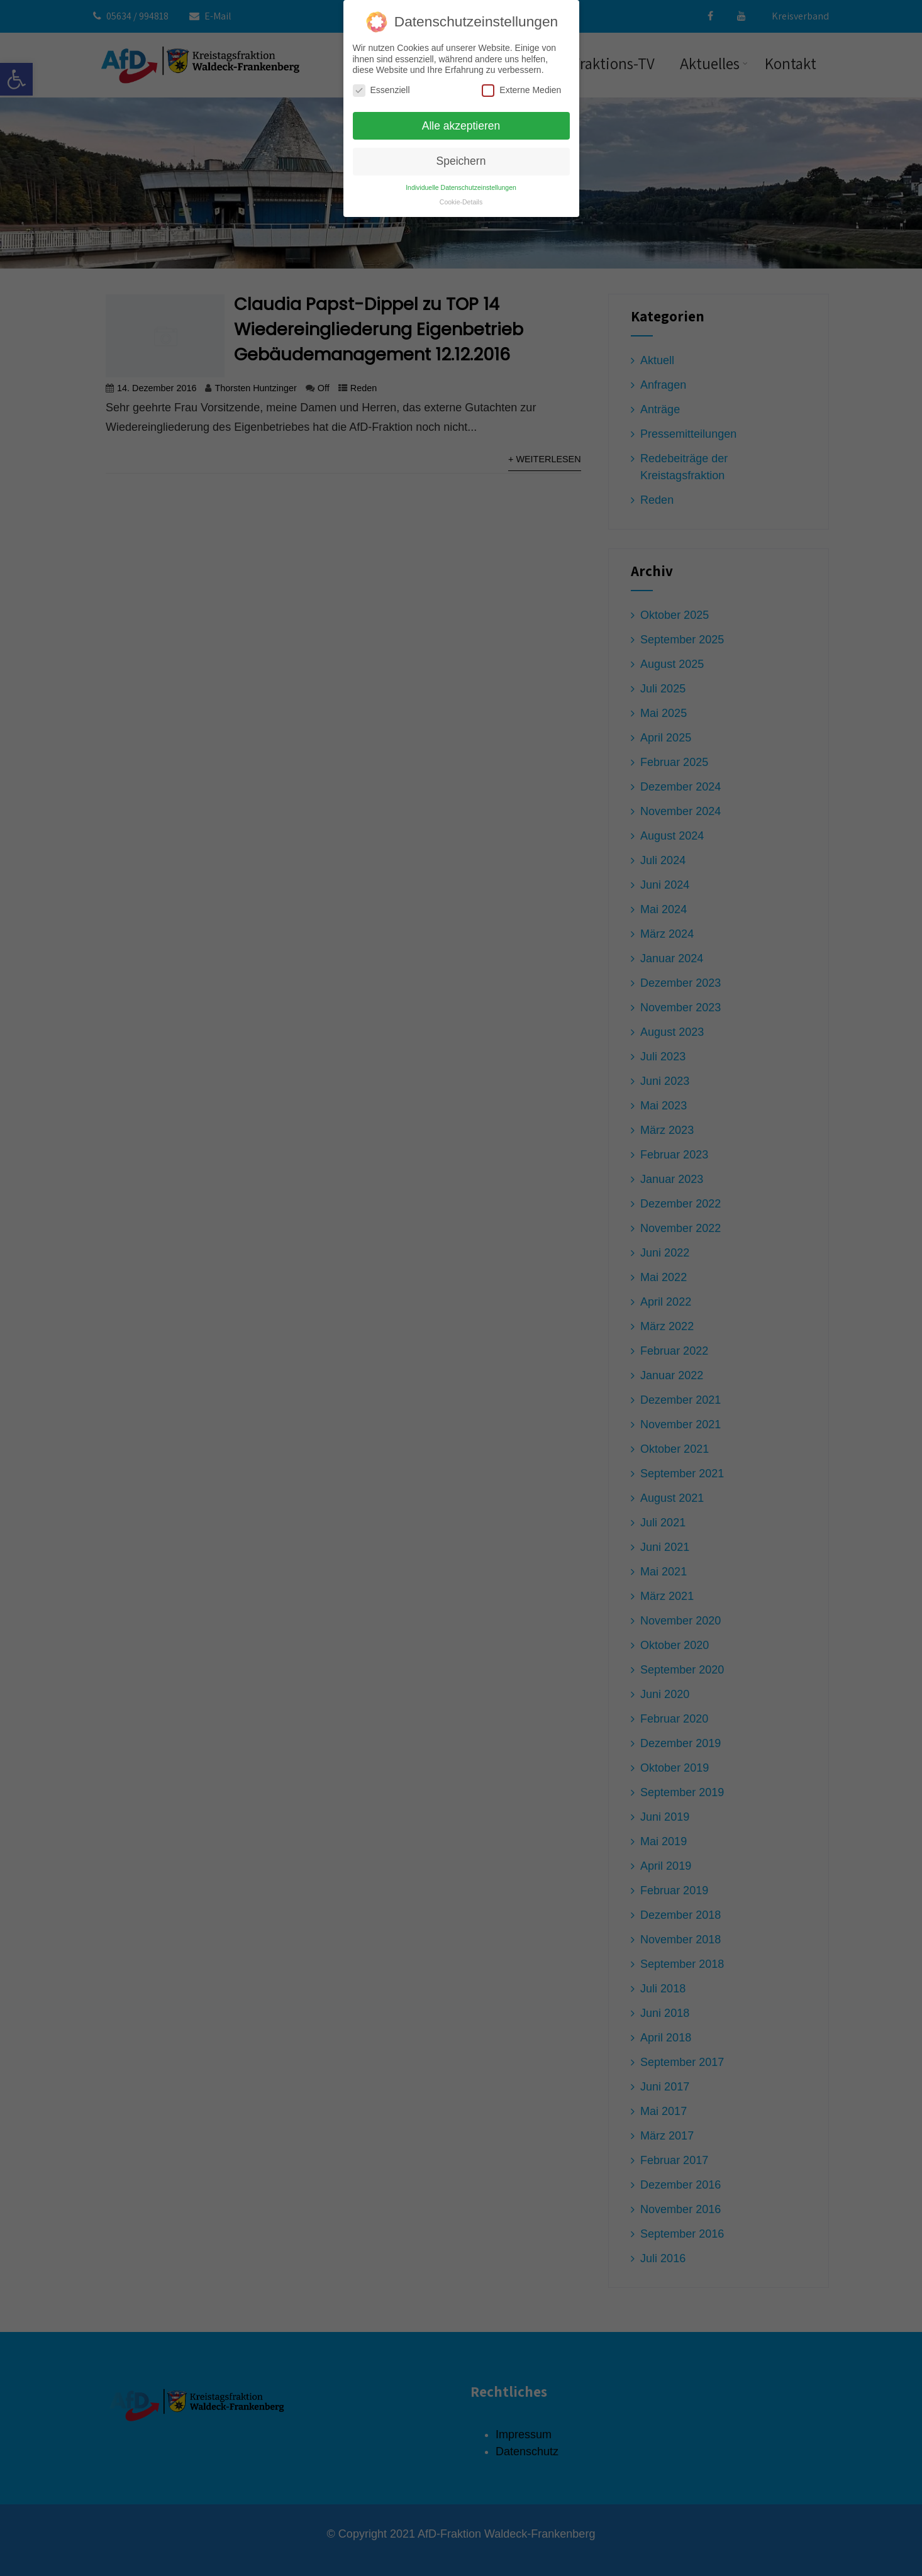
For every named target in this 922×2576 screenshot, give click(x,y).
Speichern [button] (461, 156)
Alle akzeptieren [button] (461, 121)
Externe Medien (521, 86)
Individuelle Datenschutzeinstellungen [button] (461, 183)
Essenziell (381, 86)
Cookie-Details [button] (461, 197)
